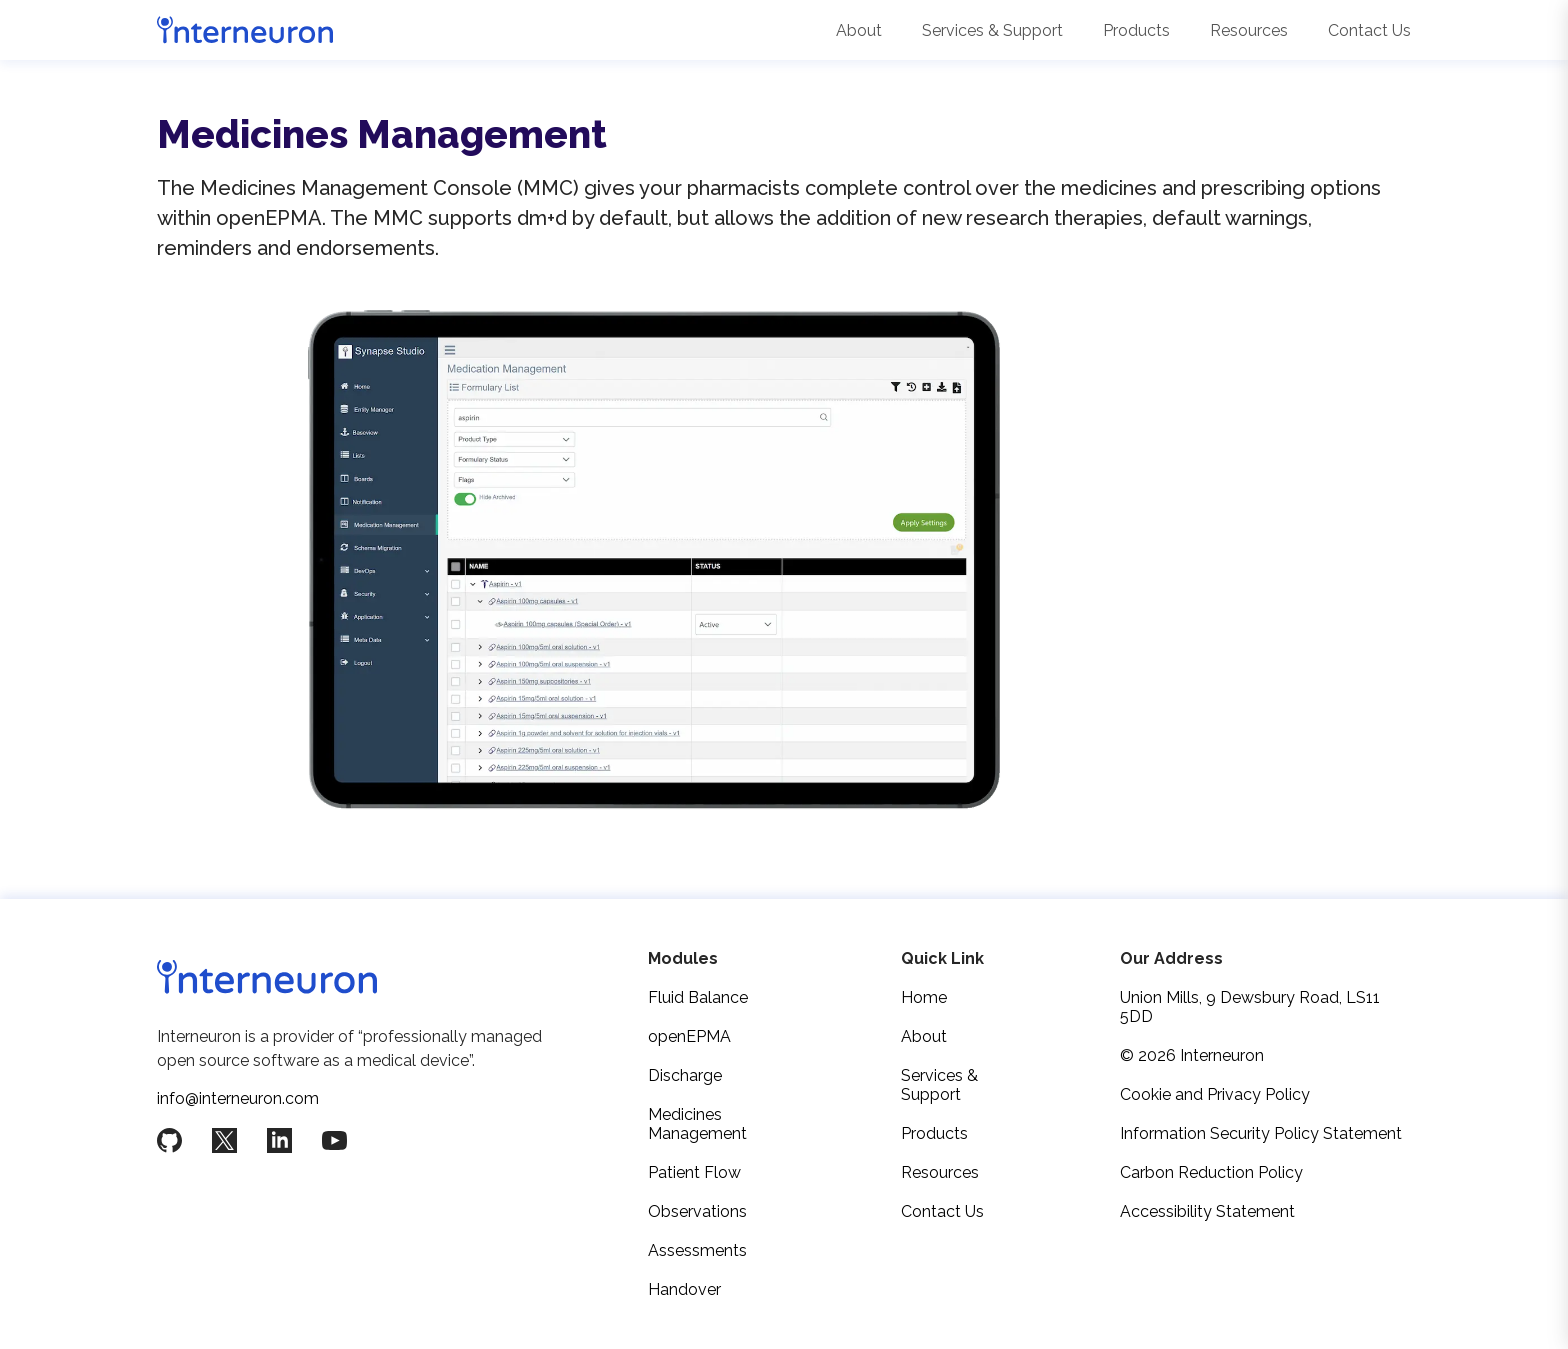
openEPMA (689, 1036)
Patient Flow (694, 1172)
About (859, 30)
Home (924, 997)
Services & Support (992, 30)
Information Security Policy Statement (1261, 1133)
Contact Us (1369, 30)
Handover (684, 1289)
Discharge (685, 1075)
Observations (697, 1211)
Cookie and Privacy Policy (1215, 1094)
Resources (1249, 30)
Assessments (697, 1250)
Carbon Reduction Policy (1211, 1172)
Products (1136, 30)
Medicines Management (697, 1124)
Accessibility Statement (1207, 1211)
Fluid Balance (698, 997)
